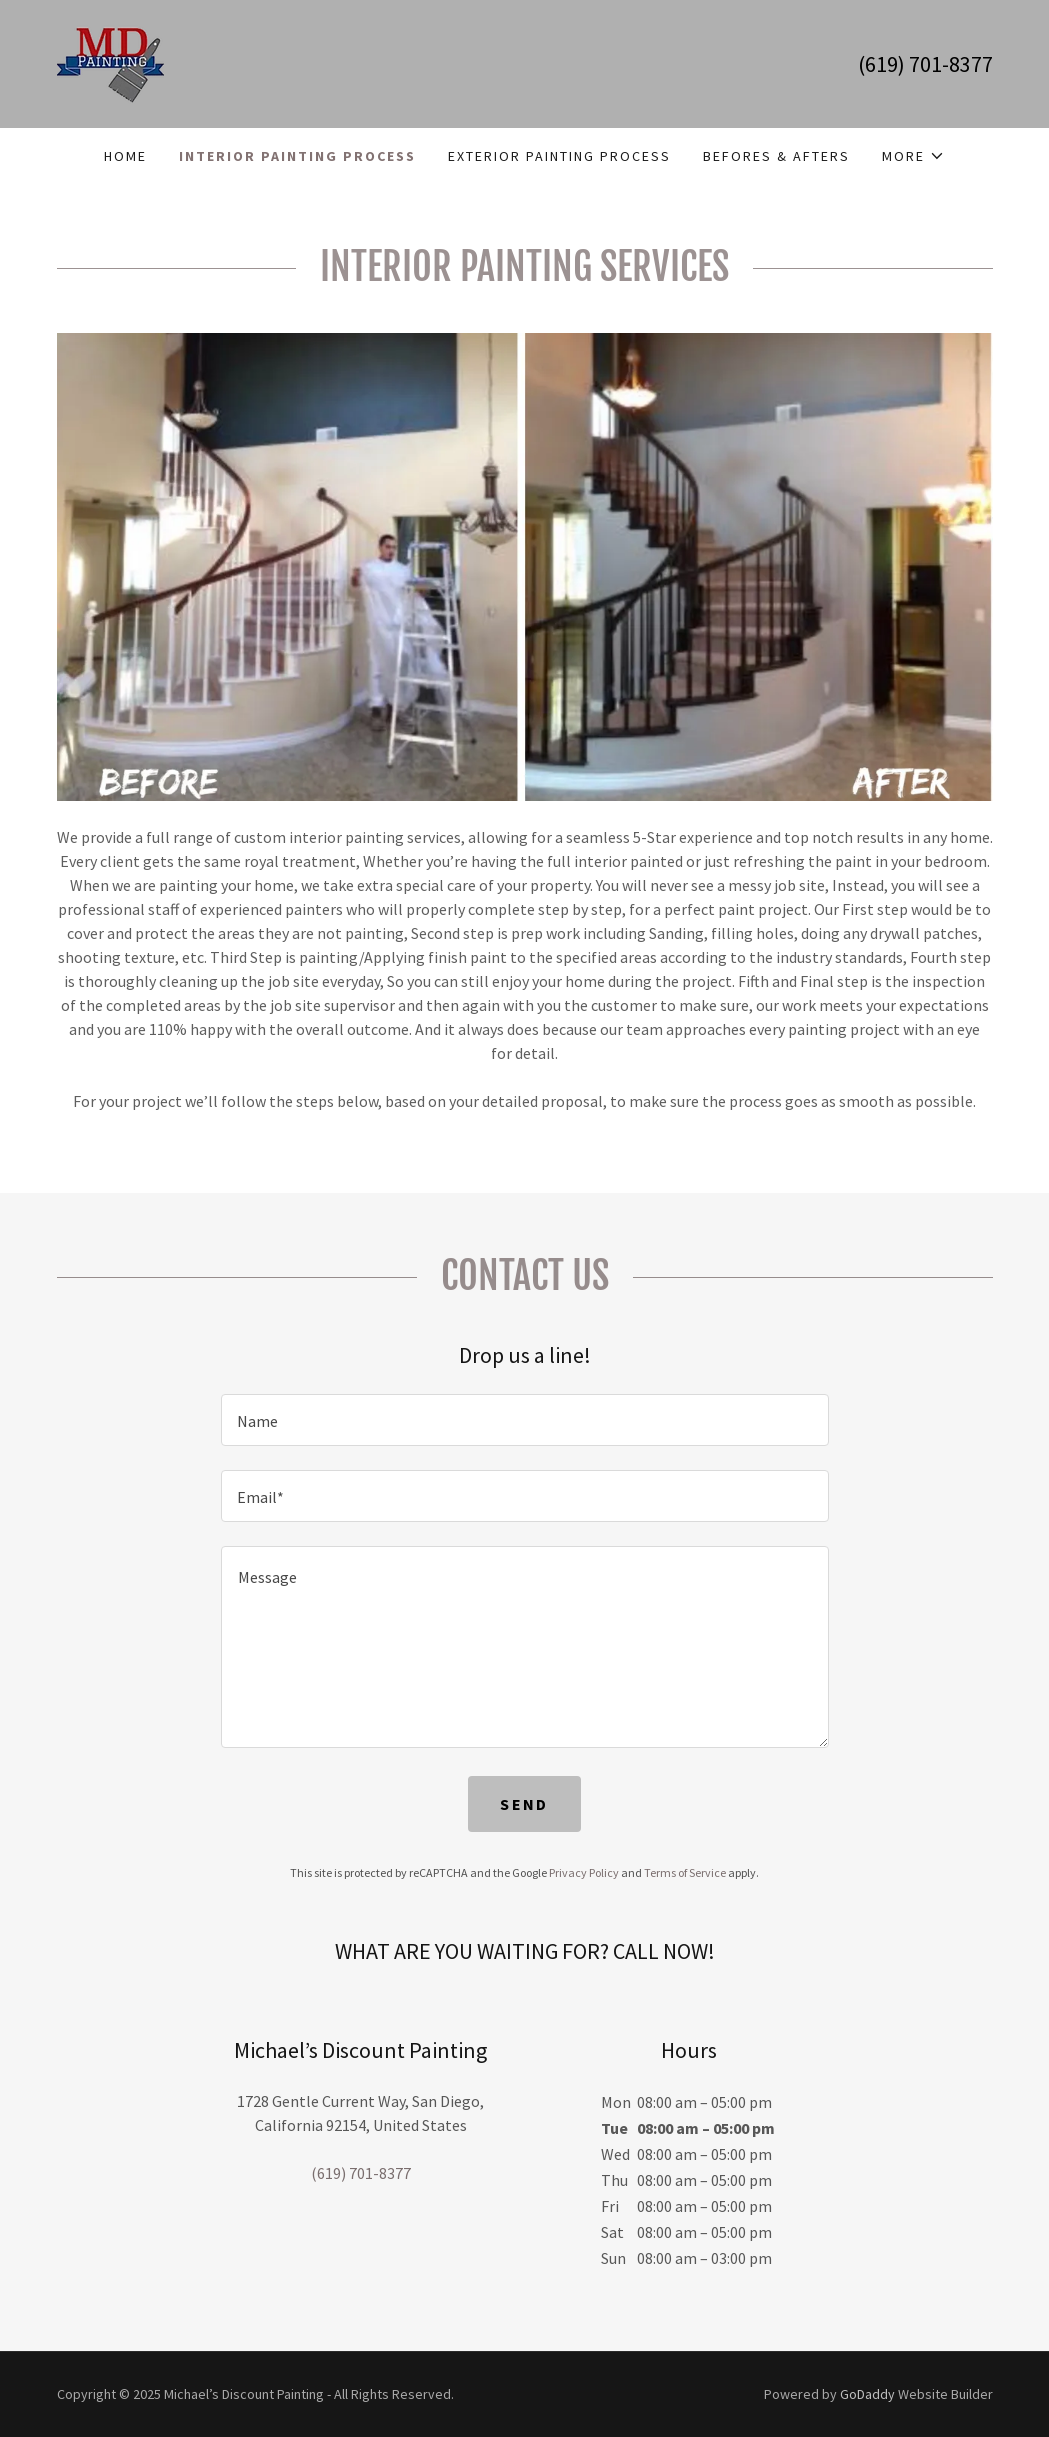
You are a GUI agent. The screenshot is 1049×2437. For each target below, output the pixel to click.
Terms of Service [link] (685, 1872)
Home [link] (125, 156)
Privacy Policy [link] (584, 1872)
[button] (913, 156)
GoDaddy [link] (867, 2394)
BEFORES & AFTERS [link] (776, 156)
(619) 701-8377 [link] (925, 64)
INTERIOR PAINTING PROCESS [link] (297, 156)
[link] (110, 62)
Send (524, 1804)
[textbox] (525, 1420)
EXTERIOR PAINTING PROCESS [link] (559, 156)
